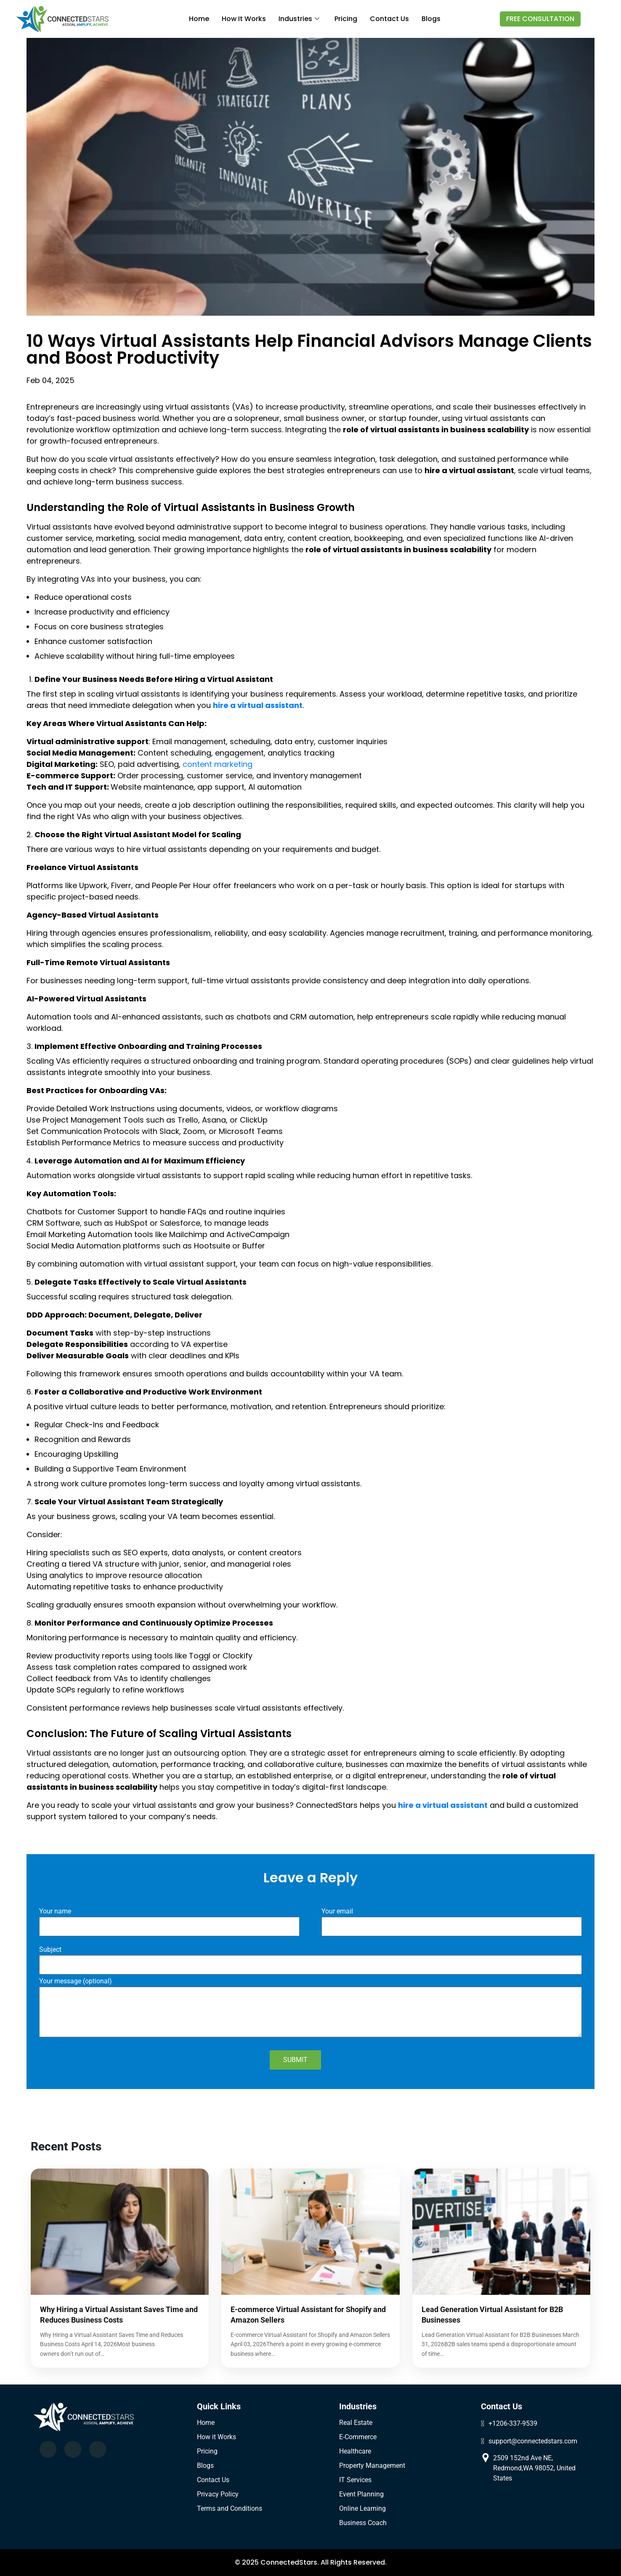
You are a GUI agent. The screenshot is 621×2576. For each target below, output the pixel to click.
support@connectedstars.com (532, 2441)
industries (299, 19)
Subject (310, 1957)
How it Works (216, 2437)
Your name (169, 1919)
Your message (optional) (310, 2008)
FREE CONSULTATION (540, 19)
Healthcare (355, 2451)
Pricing (345, 19)
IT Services (355, 2480)
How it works (244, 19)
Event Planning (361, 2494)
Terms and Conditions (229, 2508)
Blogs (431, 19)
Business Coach (363, 2523)
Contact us (389, 19)
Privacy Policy (218, 2494)
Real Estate (355, 2423)
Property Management (372, 2466)
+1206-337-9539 (512, 2423)
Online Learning (362, 2508)
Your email (451, 1919)
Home (199, 19)
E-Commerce (358, 2437)
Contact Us (213, 2480)
